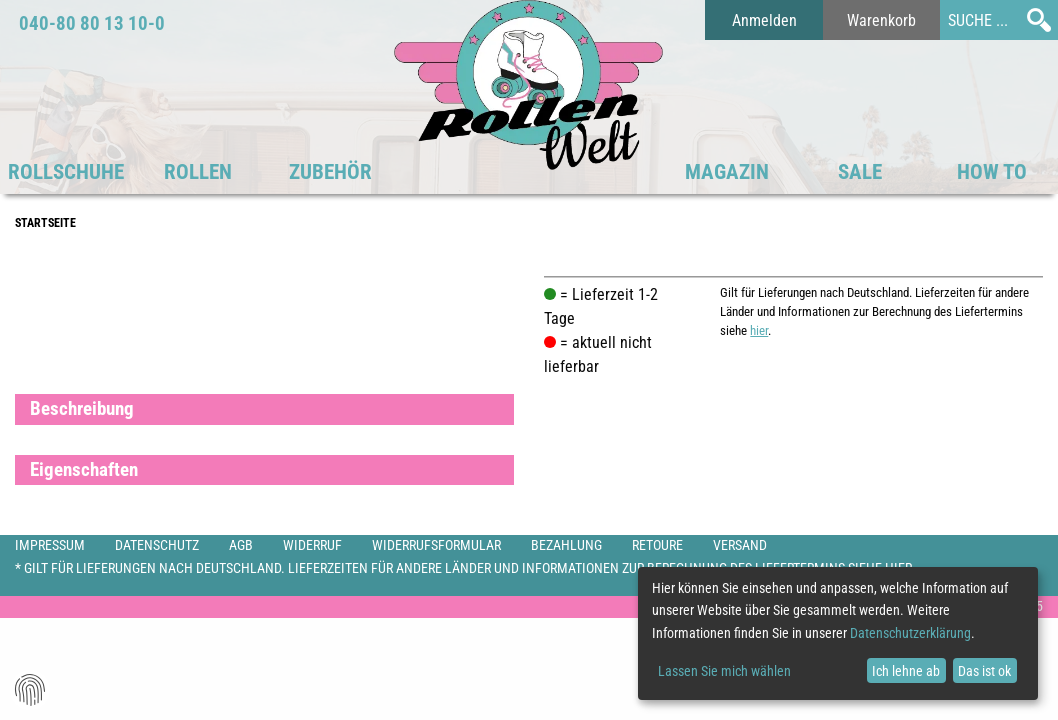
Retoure (657, 545)
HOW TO (992, 172)
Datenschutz (157, 545)
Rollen (198, 172)
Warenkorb (881, 20)
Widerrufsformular (436, 545)
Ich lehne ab (906, 671)
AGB (241, 545)
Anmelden (764, 20)
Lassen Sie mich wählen (724, 671)
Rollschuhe (66, 172)
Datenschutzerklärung (910, 633)
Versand (740, 545)
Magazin (727, 172)
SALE (860, 172)
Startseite (45, 223)
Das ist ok (984, 671)
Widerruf (312, 545)
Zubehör (330, 172)
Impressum (50, 545)
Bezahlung (566, 545)
